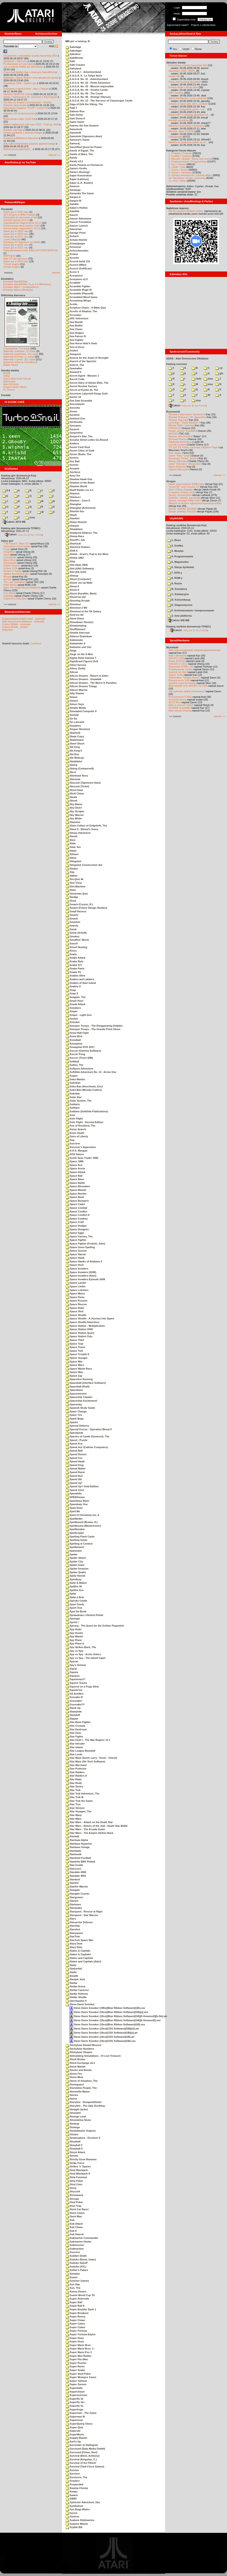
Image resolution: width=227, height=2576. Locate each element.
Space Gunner (76, 1250)
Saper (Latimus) (77, 179)
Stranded (73, 2112)
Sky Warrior (75, 815)
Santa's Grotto (76, 168)
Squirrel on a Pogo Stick (82, 1686)
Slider (71, 850)
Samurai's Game (77, 139)
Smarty (72, 914)
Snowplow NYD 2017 (80, 1047)
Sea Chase (74, 329)
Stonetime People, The (81, 2088)
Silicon (72, 672)
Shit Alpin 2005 (77, 564)
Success (73, 2252)
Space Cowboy (77, 1218)
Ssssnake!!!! (75, 1704)
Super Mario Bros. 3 (80, 2348)
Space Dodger (76, 1225)
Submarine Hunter (78, 2241)
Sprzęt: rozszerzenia (180, 495)
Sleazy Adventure (78, 832)
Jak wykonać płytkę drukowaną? (187, 691)
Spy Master (74, 1636)
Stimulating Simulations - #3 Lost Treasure (93, 2055)
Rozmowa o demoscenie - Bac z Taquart (26, 88)
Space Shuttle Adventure (83, 1322)
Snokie (72, 1018)
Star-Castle (74, 1865)
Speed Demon (76, 1454)
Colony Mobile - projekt (15, 627)
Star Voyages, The (78, 1811)
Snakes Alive (75, 975)
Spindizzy (73, 1579)
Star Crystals (75, 1725)
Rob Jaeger (175, 452)
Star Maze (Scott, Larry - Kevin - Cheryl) (91, 1757)
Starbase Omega (78, 1847)
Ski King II (74, 750)
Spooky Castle (76, 1600)
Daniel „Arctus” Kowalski (182, 430)
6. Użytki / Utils (177, 167)
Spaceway (74, 1404)
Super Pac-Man (77, 2359)
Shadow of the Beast (80, 482)
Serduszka (74, 422)
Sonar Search (76, 1129)
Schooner (73, 247)
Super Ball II (75, 2305)
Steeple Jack (75, 1979)
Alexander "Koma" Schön (183, 458)
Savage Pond (76, 232)
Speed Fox (74, 1458)
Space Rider (75, 1308)
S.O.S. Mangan (76, 1150)
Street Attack (75, 2152)
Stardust (73, 1879)
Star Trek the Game (79, 1800)
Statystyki (7, 629)
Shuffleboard (75, 629)
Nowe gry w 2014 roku (15, 261)
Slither (72, 875)
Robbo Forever (11, 565)
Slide (71, 843)
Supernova (74, 2420)
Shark (71, 515)
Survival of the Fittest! (81, 2462)
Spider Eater (75, 1565)
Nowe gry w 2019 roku (15, 233)
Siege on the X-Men (79, 654)
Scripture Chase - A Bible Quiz (86, 307)
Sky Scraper (75, 811)
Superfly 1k (74, 2398)
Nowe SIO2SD (177, 661)
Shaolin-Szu (75, 511)
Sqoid (71, 1668)
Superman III (75, 2416)
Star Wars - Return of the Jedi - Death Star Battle (97, 1825)
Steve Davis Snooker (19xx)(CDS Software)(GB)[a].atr (103, 2032)
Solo (70, 1115)
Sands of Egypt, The (80, 150)
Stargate (73, 1890)
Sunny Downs (76, 2291)
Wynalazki (172, 647)
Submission (75, 2245)
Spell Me (73, 1511)
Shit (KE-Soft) (76, 572)
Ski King (73, 747)
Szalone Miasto (77, 2523)
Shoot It (72, 589)
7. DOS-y (174, 572)
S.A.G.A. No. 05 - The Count (84, 93)
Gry (175, 49)
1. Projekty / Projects (180, 153)
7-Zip (31, 534)
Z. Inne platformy (179, 615)
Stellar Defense (77, 1993)
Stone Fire (74, 2073)
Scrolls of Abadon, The (81, 311)
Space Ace (74, 1165)
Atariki (6, 373)
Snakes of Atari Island (81, 983)
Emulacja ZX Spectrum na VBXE (21, 242)
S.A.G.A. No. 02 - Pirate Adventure (88, 82)
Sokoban (73, 1082)
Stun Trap (73, 2205)
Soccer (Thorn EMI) (79, 1057)
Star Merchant (76, 1765)
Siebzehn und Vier (78, 647)
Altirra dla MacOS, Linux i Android (187, 98)
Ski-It (71, 772)
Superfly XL (75, 2405)
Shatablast (74, 529)
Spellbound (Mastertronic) (83, 1525)
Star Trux (73, 1804)
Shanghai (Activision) (81, 507)
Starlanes (73, 1904)
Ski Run (72, 754)
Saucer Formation (78, 222)
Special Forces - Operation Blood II (89, 1429)
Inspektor (8, 595)
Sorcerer (73, 1143)
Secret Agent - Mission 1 (82, 375)
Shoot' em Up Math (79, 582)
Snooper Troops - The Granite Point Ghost (93, 1029)
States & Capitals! (78, 1954)
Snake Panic (75, 968)
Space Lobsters (77, 1290)
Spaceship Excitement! (81, 1400)
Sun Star (73, 2284)
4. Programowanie (180, 556)
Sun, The (73, 2287)
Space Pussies (76, 1300)
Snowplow (74, 1043)
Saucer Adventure (78, 218)
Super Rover (75, 2366)
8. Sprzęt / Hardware (180, 172)
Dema (198, 49)
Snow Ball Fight (77, 1032)
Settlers (72, 443)
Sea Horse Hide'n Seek (81, 343)
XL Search (9, 389)
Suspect (73, 2480)
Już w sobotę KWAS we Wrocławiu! (23, 66)
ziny (196, 400)
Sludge (72, 897)
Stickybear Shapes (79, 2052)
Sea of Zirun (75, 347)
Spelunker (74, 1550)
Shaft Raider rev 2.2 (79, 490)
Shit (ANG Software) (80, 568)
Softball (72, 1061)
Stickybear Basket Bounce (83, 2045)
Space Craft (75, 1222)
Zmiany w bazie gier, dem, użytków (188, 103)
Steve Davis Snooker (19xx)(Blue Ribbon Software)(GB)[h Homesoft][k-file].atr (118, 2016)
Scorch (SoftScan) (78, 268)
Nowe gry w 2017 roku (15, 236)
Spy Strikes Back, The (81, 1647)
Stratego (73, 2127)
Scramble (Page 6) (78, 289)
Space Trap (74, 1343)
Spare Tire (74, 1415)
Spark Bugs (75, 1418)
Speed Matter (76, 1468)
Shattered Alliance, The (81, 532)
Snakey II (73, 986)
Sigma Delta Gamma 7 (81, 657)
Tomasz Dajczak (178, 419)
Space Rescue (76, 1304)
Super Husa (75, 2341)
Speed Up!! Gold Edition (82, 1486)
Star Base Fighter (78, 1722)
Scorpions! (74, 275)
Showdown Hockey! (80, 622)
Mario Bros (9, 560)
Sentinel (73, 414)
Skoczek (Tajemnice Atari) (83, 782)
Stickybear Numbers (80, 2048)
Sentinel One (75, 418)
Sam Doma (74, 114)
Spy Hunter (74, 1633)
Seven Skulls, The (78, 454)
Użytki (186, 49)
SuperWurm (75, 2434)
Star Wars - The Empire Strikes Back (89, 1833)
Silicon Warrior (77, 690)
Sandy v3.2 (74, 161)
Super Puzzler (76, 2363)
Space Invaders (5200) (81, 1272)
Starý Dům (74, 1947)
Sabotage (73, 47)
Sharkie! (73, 518)
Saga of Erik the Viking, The (84, 104)
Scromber (73, 315)
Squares (73, 1675)
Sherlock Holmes (78, 547)
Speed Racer (75, 1472)
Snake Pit (73, 972)
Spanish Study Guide (80, 1407)
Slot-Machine (76, 886)
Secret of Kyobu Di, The (82, 389)
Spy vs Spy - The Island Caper (86, 1658)
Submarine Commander (16, 546)
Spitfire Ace (75, 1590)
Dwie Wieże (10, 584)
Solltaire (73, 1107)
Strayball (73, 2141)
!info (196, 378)
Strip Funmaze (76, 2177)
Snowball (73, 1040)
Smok (71, 929)
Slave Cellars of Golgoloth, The (86, 825)
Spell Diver (74, 1508)
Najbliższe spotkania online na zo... (188, 142)
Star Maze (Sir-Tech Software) (85, 1761)
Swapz (72, 2491)
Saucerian (74, 229)
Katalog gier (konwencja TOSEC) (20, 528)
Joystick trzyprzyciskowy (182, 683)
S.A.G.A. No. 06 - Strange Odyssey (88, 97)
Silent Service (76, 665)
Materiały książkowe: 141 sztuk (20, 354)
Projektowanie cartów (181, 669)
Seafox (72, 350)
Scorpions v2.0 (77, 279)
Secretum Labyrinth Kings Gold (87, 393)
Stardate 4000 (76, 1872)
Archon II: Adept (12, 571)
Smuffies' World (77, 939)
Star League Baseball (80, 1750)
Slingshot (73, 861)
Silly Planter (75, 693)
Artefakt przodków (179, 120)
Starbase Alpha (77, 1840)
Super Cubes (75, 2327)
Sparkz (72, 1422)
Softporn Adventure (79, 1068)
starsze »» (54, 154)
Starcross (73, 1868)
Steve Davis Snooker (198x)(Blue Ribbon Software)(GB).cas (107, 2008)
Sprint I (72, 1622)
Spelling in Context (79, 1543)
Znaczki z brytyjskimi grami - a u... (188, 109)
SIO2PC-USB (176, 658)
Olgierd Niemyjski (178, 469)
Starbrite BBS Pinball (80, 1861)
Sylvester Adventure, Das (83, 2502)
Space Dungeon (77, 1229)
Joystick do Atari (178, 672)
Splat (71, 1593)
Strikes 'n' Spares (78, 2166)
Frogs (6, 549)
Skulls (71, 797)
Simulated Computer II (81, 711)
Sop (70, 1140)
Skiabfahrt (74, 761)
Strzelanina (74, 2195)
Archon (7, 579)
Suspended (74, 2484)
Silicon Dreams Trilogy (81, 686)
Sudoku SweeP (77, 2263)
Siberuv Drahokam (79, 636)
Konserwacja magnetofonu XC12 (21, 228)
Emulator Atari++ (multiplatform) (21, 287)
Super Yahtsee (76, 2380)
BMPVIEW (9, 255)
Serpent (72, 429)
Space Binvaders (78, 1186)
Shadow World (76, 486)
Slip (70, 872)
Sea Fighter (74, 340)
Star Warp (74, 1815)
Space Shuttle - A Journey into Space (90, 1318)
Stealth (72, 1975)
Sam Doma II (75, 118)
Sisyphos (73, 725)
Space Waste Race (79, 1368)
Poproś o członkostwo (203, 25)
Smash (72, 918)
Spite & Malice (76, 1582)
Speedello (74, 1493)
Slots (71, 890)
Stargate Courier (77, 1893)
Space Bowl (75, 1197)
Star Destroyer (76, 1729)
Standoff (73, 1715)
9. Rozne (174, 583)
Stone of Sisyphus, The (82, 2080)
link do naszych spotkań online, (186, 211)
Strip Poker (74, 2180)
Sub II (71, 2230)
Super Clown (75, 2320)
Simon (72, 697)
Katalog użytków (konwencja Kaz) (186, 525)
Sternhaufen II (76, 2000)
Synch (71, 2513)
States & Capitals (78, 1950)
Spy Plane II (75, 1643)
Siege (71, 650)
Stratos (72, 2134)
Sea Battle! (74, 325)
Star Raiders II (76, 1775)
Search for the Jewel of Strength (87, 357)
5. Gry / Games (177, 164)
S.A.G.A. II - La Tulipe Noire (84, 75)
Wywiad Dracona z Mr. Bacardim (187, 417)
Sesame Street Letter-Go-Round (87, 439)
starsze (56, 272)
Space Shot (74, 1311)
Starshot (73, 1929)
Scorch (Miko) (76, 264)
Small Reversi (76, 911)
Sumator (73, 2273)
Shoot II (72, 586)
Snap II (72, 993)
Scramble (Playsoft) (79, 293)
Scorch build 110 (78, 261)
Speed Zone (75, 1490)
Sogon (72, 1075)
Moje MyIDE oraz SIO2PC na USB (188, 685)
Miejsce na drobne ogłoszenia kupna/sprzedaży (195, 503)
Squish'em (74, 1690)
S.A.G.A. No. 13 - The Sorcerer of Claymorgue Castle (99, 100)
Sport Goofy (75, 1604)
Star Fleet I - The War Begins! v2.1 (88, 1740)
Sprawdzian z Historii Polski (84, 1615)
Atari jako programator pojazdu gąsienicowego (29, 143)
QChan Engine (11, 266)
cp (218, 367)
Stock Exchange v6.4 (80, 2063)
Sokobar (73, 1093)
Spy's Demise (76, 1665)
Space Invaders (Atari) (81, 1275)
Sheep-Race (75, 536)
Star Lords (74, 1754)
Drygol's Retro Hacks (15, 387)
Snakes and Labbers (80, 979)
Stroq (71, 2188)
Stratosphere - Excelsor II (83, 2137)
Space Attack (76, 1172)
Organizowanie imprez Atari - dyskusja (23, 618)
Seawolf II (73, 372)
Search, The (75, 365)
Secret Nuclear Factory (81, 386)
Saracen (73, 186)
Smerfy (72, 925)
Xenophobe (9, 562)
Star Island (74, 1747)
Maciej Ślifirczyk (177, 461)
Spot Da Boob (76, 1611)
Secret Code (75, 379)
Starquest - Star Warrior (82, 1915)
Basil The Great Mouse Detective (21, 587)
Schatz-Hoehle (76, 239)
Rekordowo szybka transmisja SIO (188, 65)
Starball (72, 1836)
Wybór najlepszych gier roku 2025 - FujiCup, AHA (31, 124)
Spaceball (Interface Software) (86, 1382)
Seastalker (74, 368)
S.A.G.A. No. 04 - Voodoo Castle (87, 89)
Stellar (72, 1983)
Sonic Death (75, 1133)
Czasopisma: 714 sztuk (16, 348)
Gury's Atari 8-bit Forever (17, 378)
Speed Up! (74, 1483)
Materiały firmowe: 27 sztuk (18, 356)
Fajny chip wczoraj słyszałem (185, 81)
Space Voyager (77, 1357)
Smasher (73, 922)
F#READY (174, 428)
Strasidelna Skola (78, 2120)
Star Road (74, 1783)
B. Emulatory (177, 589)
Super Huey (75, 2338)
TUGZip (38, 534)
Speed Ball (74, 1450)
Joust (6, 554)
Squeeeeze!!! (75, 1679)
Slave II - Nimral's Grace (82, 829)
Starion (72, 1900)
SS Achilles (74, 1693)
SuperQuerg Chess (79, 2423)
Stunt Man (74, 2216)
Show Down (75, 618)
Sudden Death (76, 2255)
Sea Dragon (75, 332)
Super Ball (74, 2302)
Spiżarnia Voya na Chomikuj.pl (20, 362)
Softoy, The (74, 1065)
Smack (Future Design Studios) (86, 907)
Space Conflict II (77, 1215)
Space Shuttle (76, 1315)
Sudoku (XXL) (76, 2266)
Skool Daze (74, 790)
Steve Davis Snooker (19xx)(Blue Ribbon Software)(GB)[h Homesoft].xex (115, 2020)
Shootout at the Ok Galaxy (83, 611)
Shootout (73, 604)
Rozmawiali (173, 411)
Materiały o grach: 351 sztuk (19, 359)
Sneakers (73, 1007)
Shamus (73, 493)
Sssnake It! (74, 1697)
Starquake (74, 1907)
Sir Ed (71, 718)
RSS (53, 46)
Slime (71, 857)
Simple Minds (76, 707)
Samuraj (73, 143)
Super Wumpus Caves (81, 2377)
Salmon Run (75, 111)
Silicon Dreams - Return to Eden (87, 675)
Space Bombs (76, 1193)
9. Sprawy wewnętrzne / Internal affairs (190, 175)
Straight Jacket (77, 2109)
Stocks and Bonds (79, 2070)
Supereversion (76, 2395)
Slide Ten (73, 847)
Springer (73, 1618)
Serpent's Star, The (79, 436)
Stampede (74, 1711)
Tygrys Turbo (176, 674)
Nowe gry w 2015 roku (15, 247)
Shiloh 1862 (75, 557)
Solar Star (74, 1097)
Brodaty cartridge (13, 130)
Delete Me (174, 76)
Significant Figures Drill (82, 661)
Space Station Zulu (79, 1336)
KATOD (173, 433)
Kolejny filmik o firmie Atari (183, 87)
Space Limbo (76, 1286)
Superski (73, 2430)
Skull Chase (75, 793)
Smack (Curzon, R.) (79, 904)
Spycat (72, 1661)
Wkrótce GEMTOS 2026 (16, 94)
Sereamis (73, 425)
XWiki (6, 376)
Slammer (73, 822)
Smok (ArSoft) (76, 932)
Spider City (74, 1561)
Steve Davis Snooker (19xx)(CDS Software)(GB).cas (102, 2041)
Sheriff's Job (75, 540)
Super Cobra (75, 2323)
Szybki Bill (74, 2527)
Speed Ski (74, 1479)
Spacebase (74, 1390)
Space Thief (75, 1340)
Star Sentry (74, 1786)
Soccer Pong (75, 1054)
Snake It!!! (74, 965)
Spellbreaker (75, 1529)
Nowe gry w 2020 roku (15, 231)
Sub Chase (74, 2227)
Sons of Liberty (77, 1136)
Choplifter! (9, 551)
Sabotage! (74, 50)
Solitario (73, 1104)
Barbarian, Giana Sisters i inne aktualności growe (30, 77)
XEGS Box (175, 702)
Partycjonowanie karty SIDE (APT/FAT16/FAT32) (30, 250)
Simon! (72, 700)
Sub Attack (74, 2223)
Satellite (72, 211)
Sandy (71, 157)
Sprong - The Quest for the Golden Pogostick (95, 1625)
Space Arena (75, 1168)
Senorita (73, 407)
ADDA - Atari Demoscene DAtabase (187, 358)
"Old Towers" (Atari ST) (16, 543)
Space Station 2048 (79, 1329)
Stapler (72, 1718)
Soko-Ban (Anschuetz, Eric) (84, 1086)
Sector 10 (73, 397)
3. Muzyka (175, 551)
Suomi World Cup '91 (80, 2295)
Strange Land (76, 2116)
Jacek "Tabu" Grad (179, 455)
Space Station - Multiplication (85, 1325)
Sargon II (73, 197)
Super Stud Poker (78, 2373)
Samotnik (73, 132)
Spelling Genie (76, 1540)
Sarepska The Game (80, 193)
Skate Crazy (75, 736)
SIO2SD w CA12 (178, 663)
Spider (72, 1554)
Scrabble (73, 282)
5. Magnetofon (178, 562)
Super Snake (75, 2370)
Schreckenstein (77, 250)
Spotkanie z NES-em (15, 61)
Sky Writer (74, 818)
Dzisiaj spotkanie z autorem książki (23, 132)
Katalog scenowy (176, 364)
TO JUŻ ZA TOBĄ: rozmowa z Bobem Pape (193, 447)
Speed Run (74, 1475)
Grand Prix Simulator (15, 598)
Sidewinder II (75, 643)
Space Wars (75, 1365)
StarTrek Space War (79, 1940)
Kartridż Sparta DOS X (16, 220)
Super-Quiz (74, 2427)
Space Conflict (76, 1211)
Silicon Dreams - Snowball (83, 679)
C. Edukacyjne (178, 594)
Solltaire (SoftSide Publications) (87, 1111)
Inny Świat (9, 593)
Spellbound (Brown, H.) (82, 1522)
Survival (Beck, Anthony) (83, 2455)
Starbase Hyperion (79, 1843)
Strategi (72, 2123)
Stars (71, 1918)
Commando (10, 557)
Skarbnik (73, 732)
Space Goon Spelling (80, 1247)
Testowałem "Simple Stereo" (184, 677)
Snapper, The (76, 997)
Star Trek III (74, 1797)
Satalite (72, 204)
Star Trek (73, 1790)
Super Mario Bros (78, 2345)
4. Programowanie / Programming (187, 161)
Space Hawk (75, 1257)
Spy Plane (74, 1640)
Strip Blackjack (77, 2170)
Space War (74, 1361)
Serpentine (74, 432)
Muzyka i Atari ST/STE (181, 131)
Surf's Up (73, 2441)
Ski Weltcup (75, 757)
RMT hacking (176, 92)
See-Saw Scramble (79, 400)
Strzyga (72, 2198)
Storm (71, 2098)
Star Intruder (75, 1743)
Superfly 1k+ (75, 2402)
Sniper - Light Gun (79, 1015)
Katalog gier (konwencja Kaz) (18, 475)
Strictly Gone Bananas (81, 2159)
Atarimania (9, 381)
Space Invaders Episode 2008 (85, 1279)
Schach (72, 236)
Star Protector (76, 1768)
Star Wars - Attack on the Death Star (89, 1822)
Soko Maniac (75, 1079)
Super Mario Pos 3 (79, 2352)
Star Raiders (75, 1772)
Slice (71, 840)
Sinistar (72, 715)
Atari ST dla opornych (15, 258)
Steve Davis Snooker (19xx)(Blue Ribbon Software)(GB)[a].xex (108, 2012)
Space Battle (75, 1182)
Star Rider (74, 1779)
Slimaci (72, 854)
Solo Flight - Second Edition (84, 1122)
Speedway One (77, 1504)
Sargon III (73, 200)
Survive (72, 2470)
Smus (71, 950)
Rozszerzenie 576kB (180, 696)
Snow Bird (74, 1036)
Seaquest (73, 354)
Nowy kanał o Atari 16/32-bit (19, 119)
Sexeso (72, 464)
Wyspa (7, 576)
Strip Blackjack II (78, 2173)
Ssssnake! (74, 1700)
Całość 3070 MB (14, 521)
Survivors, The (76, 2477)
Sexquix (72, 468)
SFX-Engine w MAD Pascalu (19, 214)
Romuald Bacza (177, 439)
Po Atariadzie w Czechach (18, 64)
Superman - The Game (81, 2413)
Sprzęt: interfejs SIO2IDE (183, 508)
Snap (71, 990)
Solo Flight (74, 1118)
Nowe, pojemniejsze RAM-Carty (186, 484)
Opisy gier (7, 540)
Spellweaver (75, 1547)
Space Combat (76, 1207)
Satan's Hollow (77, 207)
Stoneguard (75, 2084)
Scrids (72, 304)
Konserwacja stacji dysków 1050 (21, 225)
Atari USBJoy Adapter (181, 489)
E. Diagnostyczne (179, 605)
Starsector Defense (79, 1922)
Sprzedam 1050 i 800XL (182, 70)
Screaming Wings (78, 300)
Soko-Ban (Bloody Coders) (84, 1089)
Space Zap (74, 1375)
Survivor (73, 2473)
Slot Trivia (74, 882)
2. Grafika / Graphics (180, 156)
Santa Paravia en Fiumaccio (84, 165)
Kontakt (6, 395)
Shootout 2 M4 (76, 607)
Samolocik (74, 129)
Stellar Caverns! (77, 1990)
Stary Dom (74, 1943)
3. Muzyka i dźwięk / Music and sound (190, 158)
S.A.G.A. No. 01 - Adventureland (87, 79)
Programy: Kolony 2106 (182, 492)
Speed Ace (74, 1443)
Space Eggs (75, 1232)
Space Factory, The (79, 1236)
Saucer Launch (77, 225)
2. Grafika (175, 545)
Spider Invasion (77, 1568)
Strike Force (75, 2163)
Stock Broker (76, 2059)
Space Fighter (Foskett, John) (85, 1243)
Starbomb (73, 1854)
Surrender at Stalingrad (82, 2445)
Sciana (72, 254)
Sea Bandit (74, 322)
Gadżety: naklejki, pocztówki (184, 497)
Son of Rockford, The (80, 1125)
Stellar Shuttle (76, 1997)
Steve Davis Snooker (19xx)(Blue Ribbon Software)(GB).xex (107, 2024)
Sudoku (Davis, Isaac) (81, 2259)
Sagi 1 (71, 107)
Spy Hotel (73, 1629)
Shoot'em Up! (76, 597)
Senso (71, 411)
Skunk (71, 800)
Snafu (71, 954)
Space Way (74, 1372)
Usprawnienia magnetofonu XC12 (22, 223)
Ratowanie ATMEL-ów (181, 666)
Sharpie (72, 525)
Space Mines (75, 1293)
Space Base (75, 1179)
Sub (70, 2220)
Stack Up (73, 1707)
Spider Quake (76, 1572)
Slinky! (72, 868)
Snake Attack (76, 957)
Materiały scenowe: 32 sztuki (19, 351)
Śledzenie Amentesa (180, 441)
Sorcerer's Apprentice (81, 1147)
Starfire (72, 1882)
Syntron (72, 2516)
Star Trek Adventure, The (83, 1793)
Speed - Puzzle (76, 1440)
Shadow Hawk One (79, 479)
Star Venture (75, 1808)
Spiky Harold (75, 1575)
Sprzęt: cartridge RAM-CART (185, 500)
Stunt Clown (75, 2213)
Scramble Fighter (78, 286)
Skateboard (74, 739)
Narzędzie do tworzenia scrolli (20, 217)
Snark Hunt (74, 1000)
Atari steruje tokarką (180, 710)
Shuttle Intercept (78, 632)
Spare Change (76, 1411)
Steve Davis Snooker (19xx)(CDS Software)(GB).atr (102, 2036)
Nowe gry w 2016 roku (15, 244)
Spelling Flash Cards (80, 1536)
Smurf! (72, 943)
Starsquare (74, 1933)
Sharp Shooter (76, 522)
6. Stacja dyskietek (180, 567)
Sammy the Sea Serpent (82, 125)
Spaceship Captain (79, 1397)
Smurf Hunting (76, 947)
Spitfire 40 (74, 1586)
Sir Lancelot (75, 722)
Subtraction (75, 2248)
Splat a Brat (75, 1597)
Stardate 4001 (76, 1875)
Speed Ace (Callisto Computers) (87, 1447)
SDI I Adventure (77, 318)
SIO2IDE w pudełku (180, 707)
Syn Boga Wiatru (78, 2509)
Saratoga (73, 190)
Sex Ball (73, 461)
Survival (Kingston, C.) (81, 2459)
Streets (72, 2155)
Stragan (171, 481)
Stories (72, 2095)
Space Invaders (77, 1268)
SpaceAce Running (79, 1379)
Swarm (72, 2495)
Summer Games (77, 2280)
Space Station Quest (80, 1333)
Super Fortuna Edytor (81, 2334)
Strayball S (74, 2148)
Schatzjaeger (75, 243)
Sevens (72, 457)
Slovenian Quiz (77, 893)
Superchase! (75, 2391)
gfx (219, 373)
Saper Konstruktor (79, 175)
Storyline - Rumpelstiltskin (84, 2102)
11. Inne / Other (177, 180)
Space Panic (75, 1297)
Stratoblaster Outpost (81, 2130)
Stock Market (76, 2066)
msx (208, 384)
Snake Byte (74, 961)
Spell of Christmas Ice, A (82, 1515)
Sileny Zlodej (75, 668)
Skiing (71, 764)
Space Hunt (75, 1264)
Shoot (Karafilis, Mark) (81, 593)
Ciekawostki (175, 136)
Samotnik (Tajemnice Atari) (84, 136)
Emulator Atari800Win (15, 281)
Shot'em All (74, 614)
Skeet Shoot (75, 743)
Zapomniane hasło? (178, 25)
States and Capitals (79, 1958)
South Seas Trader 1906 (82, 1158)
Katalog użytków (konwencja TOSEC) (188, 626)
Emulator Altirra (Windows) (18, 289)
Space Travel (75, 1347)
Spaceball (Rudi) (77, 1386)
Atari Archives (11, 384)
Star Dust (73, 1732)
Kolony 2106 (10, 568)
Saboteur (73, 54)
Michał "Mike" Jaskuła (181, 425)
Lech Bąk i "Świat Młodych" (184, 422)
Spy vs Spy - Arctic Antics (83, 1654)
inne (30, 517)
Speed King (75, 1465)
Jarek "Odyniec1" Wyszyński (184, 463)
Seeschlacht (75, 404)
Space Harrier (76, 1254)
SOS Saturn (75, 1154)
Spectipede (74, 1432)
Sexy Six (73, 475)
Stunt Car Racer (77, 2209)
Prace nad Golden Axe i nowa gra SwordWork (29, 72)
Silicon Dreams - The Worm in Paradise (91, 682)
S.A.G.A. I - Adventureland (83, 72)
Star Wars (73, 1818)
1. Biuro (174, 540)
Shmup (72, 575)
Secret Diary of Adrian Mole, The (87, 382)
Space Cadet (75, 1204)
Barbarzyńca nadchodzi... (17, 149)
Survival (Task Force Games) (85, 2466)
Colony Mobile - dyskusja (16, 624)
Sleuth (72, 836)
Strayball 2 (74, 2145)
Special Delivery (77, 1425)
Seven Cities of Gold (80, 450)
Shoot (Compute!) (78, 579)
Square (72, 1672)
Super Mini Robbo (78, 2355)
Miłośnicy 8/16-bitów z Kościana (186, 125)
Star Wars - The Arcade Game (85, 1829)
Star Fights (74, 1736)
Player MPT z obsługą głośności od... (189, 114)
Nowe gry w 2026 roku (15, 212)
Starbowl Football (78, 1858)
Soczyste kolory (177, 699)
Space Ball (74, 1175)
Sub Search (75, 2234)
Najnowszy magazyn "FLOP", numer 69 (25, 108)
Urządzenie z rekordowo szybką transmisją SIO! (30, 55)
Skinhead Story (77, 775)
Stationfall (74, 1968)
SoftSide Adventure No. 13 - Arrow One (91, 1072)
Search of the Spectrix (81, 361)
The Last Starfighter (14, 582)
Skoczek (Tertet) (77, 786)
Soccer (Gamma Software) (83, 1050)
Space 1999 (74, 1161)
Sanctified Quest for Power (84, 147)
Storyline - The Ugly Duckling (85, 2105)
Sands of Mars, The (79, 154)
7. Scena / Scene (178, 169)
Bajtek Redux (10, 365)
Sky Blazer (74, 804)
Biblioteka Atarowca (13, 295)
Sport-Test (74, 1607)
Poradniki (7, 209)
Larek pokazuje (12, 239)
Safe (70, 61)
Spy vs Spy (74, 1650)
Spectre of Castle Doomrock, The (87, 1436)
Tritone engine (11, 264)
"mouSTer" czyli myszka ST (184, 486)
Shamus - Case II (78, 500)
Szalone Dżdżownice (80, 2520)
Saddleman (74, 57)
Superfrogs (74, 2409)
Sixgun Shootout (78, 729)
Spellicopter (75, 1532)
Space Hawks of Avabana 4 (84, 1261)
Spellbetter (74, 1518)
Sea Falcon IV (76, 336)
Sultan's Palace (77, 2270)
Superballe (74, 2388)
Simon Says (75, 704)
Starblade (73, 1850)
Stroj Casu (74, 2184)
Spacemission (76, 1393)
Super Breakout (77, 2313)
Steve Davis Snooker (80, 2004)
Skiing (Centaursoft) (80, 768)
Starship (73, 1925)
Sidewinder (74, 640)
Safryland (73, 68)
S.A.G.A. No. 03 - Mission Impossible (90, 86)
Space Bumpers (77, 1200)
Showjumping (76, 625)
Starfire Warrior (77, 1886)
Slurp (71, 900)
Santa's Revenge (78, 172)
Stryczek (73, 2191)
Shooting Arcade (78, 600)
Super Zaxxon (76, 2384)
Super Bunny (76, 2316)
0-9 (6, 490)
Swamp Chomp (77, 2488)
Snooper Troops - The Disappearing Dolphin (94, 1025)
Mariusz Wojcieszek (180, 436)
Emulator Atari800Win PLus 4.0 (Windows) (27, 284)
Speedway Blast (77, 1500)
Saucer (72, 214)
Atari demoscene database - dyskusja (23, 621)
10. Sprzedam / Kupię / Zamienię (187, 178)
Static (71, 1965)
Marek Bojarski (177, 466)
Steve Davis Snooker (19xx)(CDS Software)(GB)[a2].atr (104, 2028)
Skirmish (73, 779)
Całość (11, 534)
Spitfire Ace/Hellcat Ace (16, 573)
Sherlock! (73, 543)
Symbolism (74, 2506)
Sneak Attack (76, 1004)
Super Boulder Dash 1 (81, 2309)
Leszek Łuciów (177, 444)
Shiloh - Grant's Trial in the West (87, 554)
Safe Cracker (75, 64)
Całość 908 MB (178, 620)
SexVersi (73, 472)
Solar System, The (78, 1100)
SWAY (71, 2498)
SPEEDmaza (75, 1497)
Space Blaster (76, 1190)
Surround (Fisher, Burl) (81, 2452)
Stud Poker (74, 2202)
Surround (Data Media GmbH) (85, 2448)
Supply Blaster (76, 2438)
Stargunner (74, 1897)
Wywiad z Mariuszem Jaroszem (186, 414)
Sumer (72, 2277)
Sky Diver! (74, 807)
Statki (71, 1972)
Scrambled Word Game (81, 297)
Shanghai (73, 504)
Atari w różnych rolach (181, 705)
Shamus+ (73, 497)
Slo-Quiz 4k (74, 879)
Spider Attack (76, 1557)
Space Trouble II (77, 1354)
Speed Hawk (75, 1461)
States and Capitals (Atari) (83, 1961)
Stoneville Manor (78, 2091)
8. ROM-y (175, 578)
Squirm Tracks (76, 1683)
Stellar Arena (75, 1986)
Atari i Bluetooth (177, 655)
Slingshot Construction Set (84, 865)
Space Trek (74, 1350)
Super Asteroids (77, 2298)
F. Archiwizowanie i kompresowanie (190, 610)
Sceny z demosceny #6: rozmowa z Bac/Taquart (30, 97)
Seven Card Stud (78, 447)
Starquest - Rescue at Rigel (84, 1911)
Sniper (72, 1011)
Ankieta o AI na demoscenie (19, 113)
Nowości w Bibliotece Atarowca (20, 138)
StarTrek (73, 1936)
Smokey (72, 936)
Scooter (72, 257)
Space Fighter (76, 1240)
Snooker (73, 1022)
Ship (70, 561)
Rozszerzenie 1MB (179, 680)
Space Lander (76, 1282)
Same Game (75, 121)
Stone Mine (74, 2077)
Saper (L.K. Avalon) (79, 182)
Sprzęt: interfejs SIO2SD (182, 511)
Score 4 (72, 272)
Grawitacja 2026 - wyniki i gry (19, 83)
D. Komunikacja (179, 599)
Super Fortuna (76, 2330)
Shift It (72, 550)
